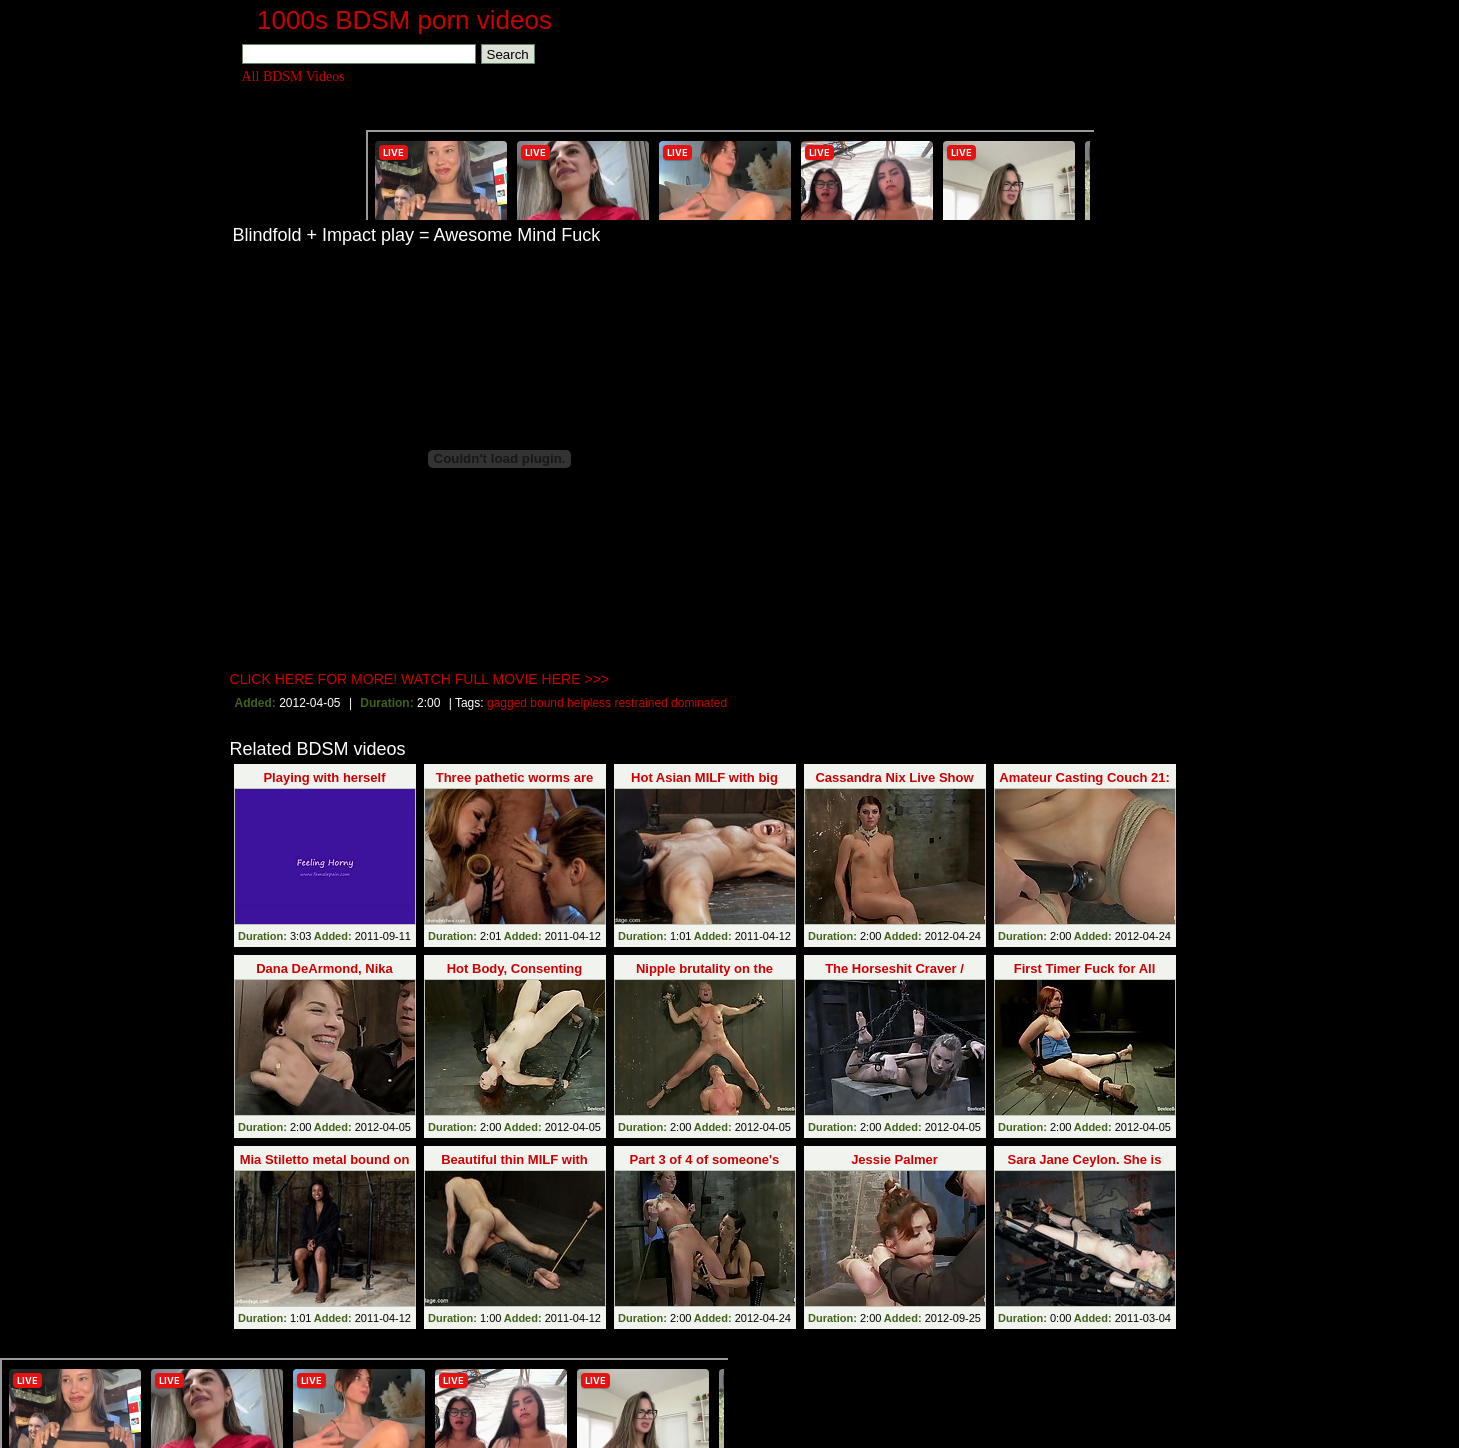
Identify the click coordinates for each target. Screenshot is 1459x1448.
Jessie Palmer (894, 1159)
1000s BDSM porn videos (404, 20)
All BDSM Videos (293, 76)
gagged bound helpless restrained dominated (607, 703)
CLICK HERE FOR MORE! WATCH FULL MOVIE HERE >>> (420, 679)
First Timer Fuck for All (1085, 968)
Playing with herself (324, 777)
